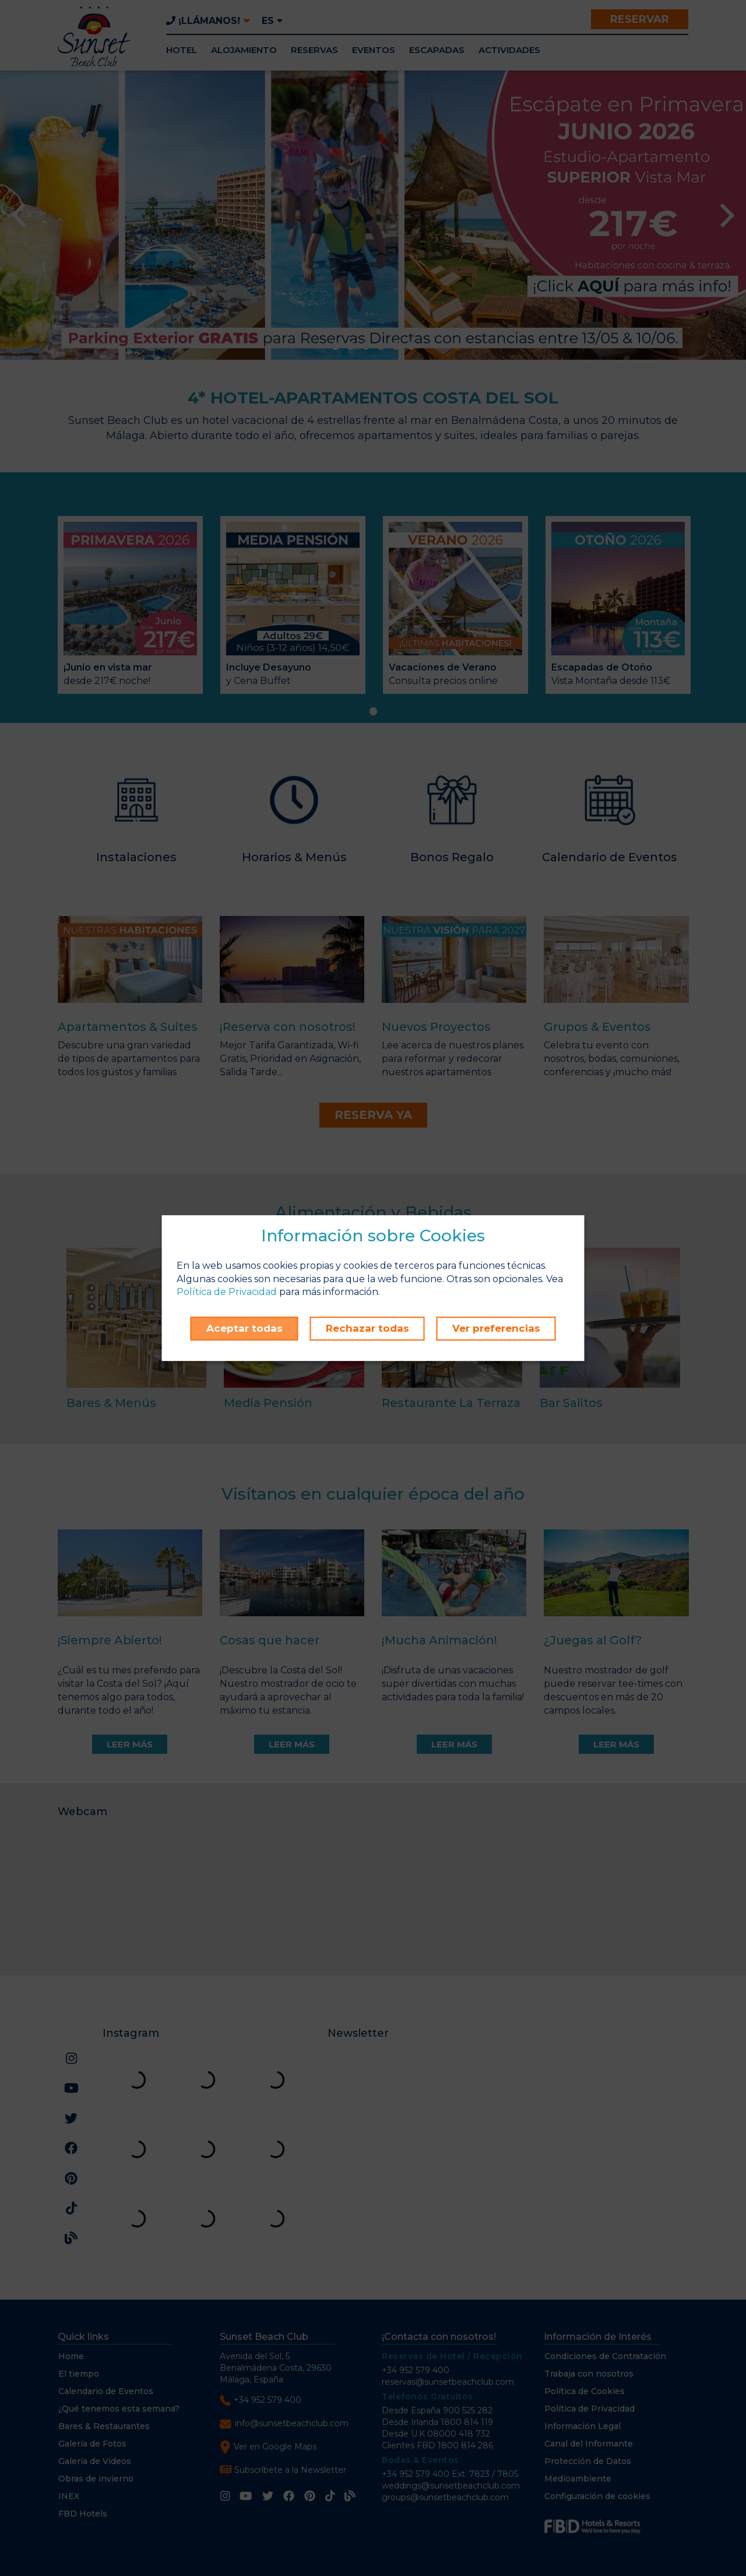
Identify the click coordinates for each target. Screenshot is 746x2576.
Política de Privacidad (227, 1292)
